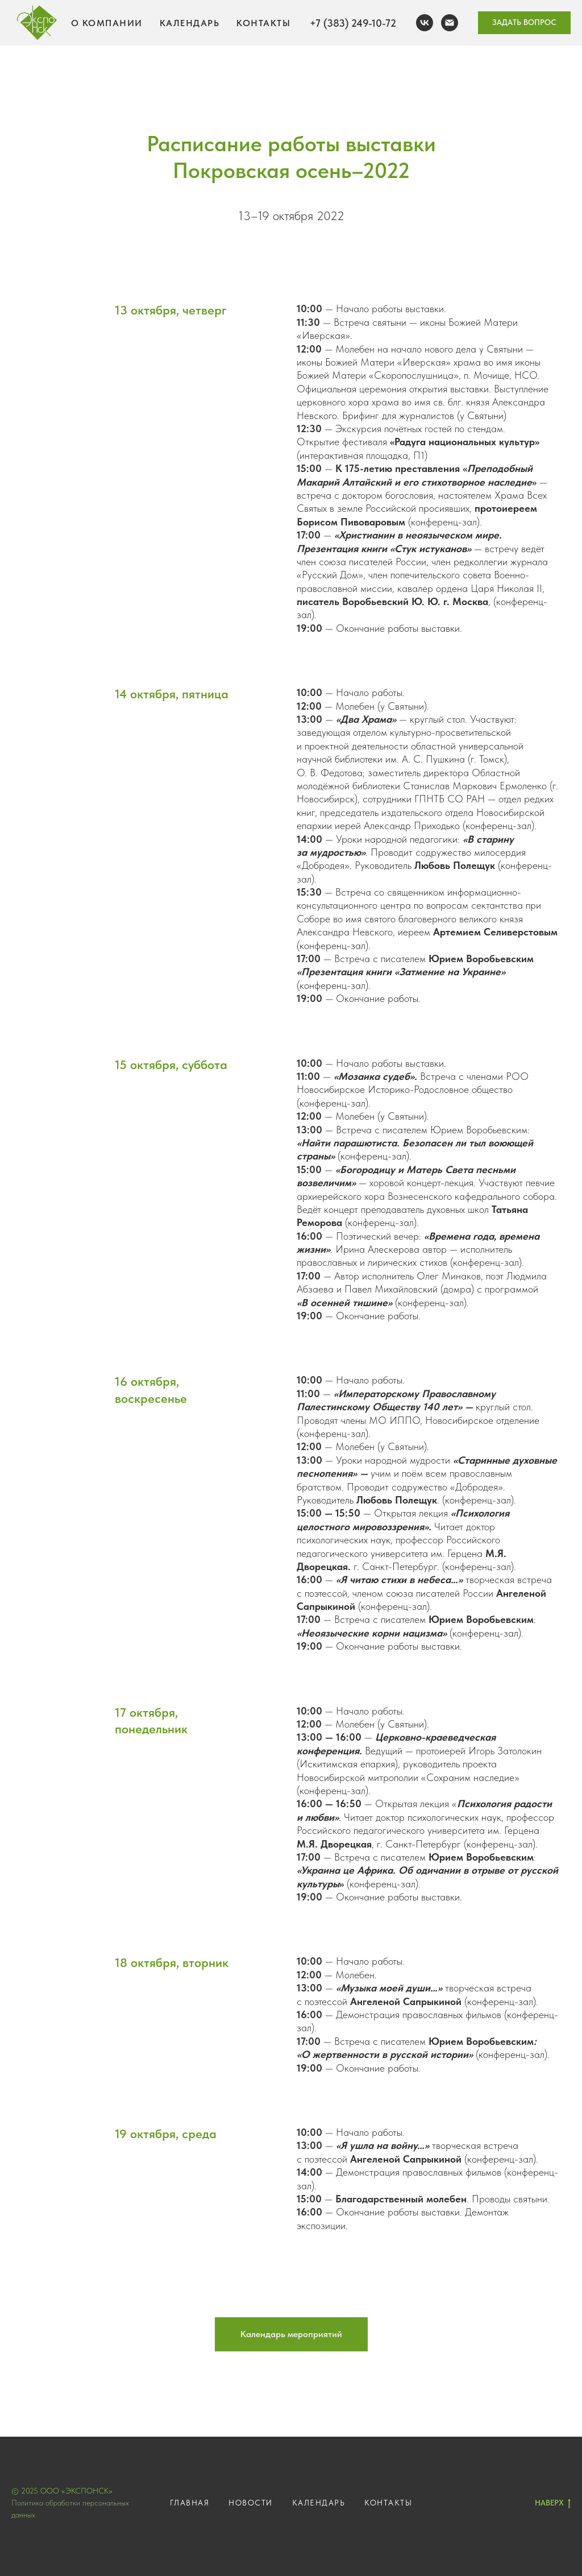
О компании (107, 23)
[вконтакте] (424, 22)
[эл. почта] (449, 22)
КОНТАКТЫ (388, 2502)
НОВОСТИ (250, 2502)
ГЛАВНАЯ (190, 2502)
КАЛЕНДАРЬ (319, 2502)
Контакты (263, 23)
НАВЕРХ (553, 2503)
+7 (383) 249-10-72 (353, 23)
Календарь (190, 23)
